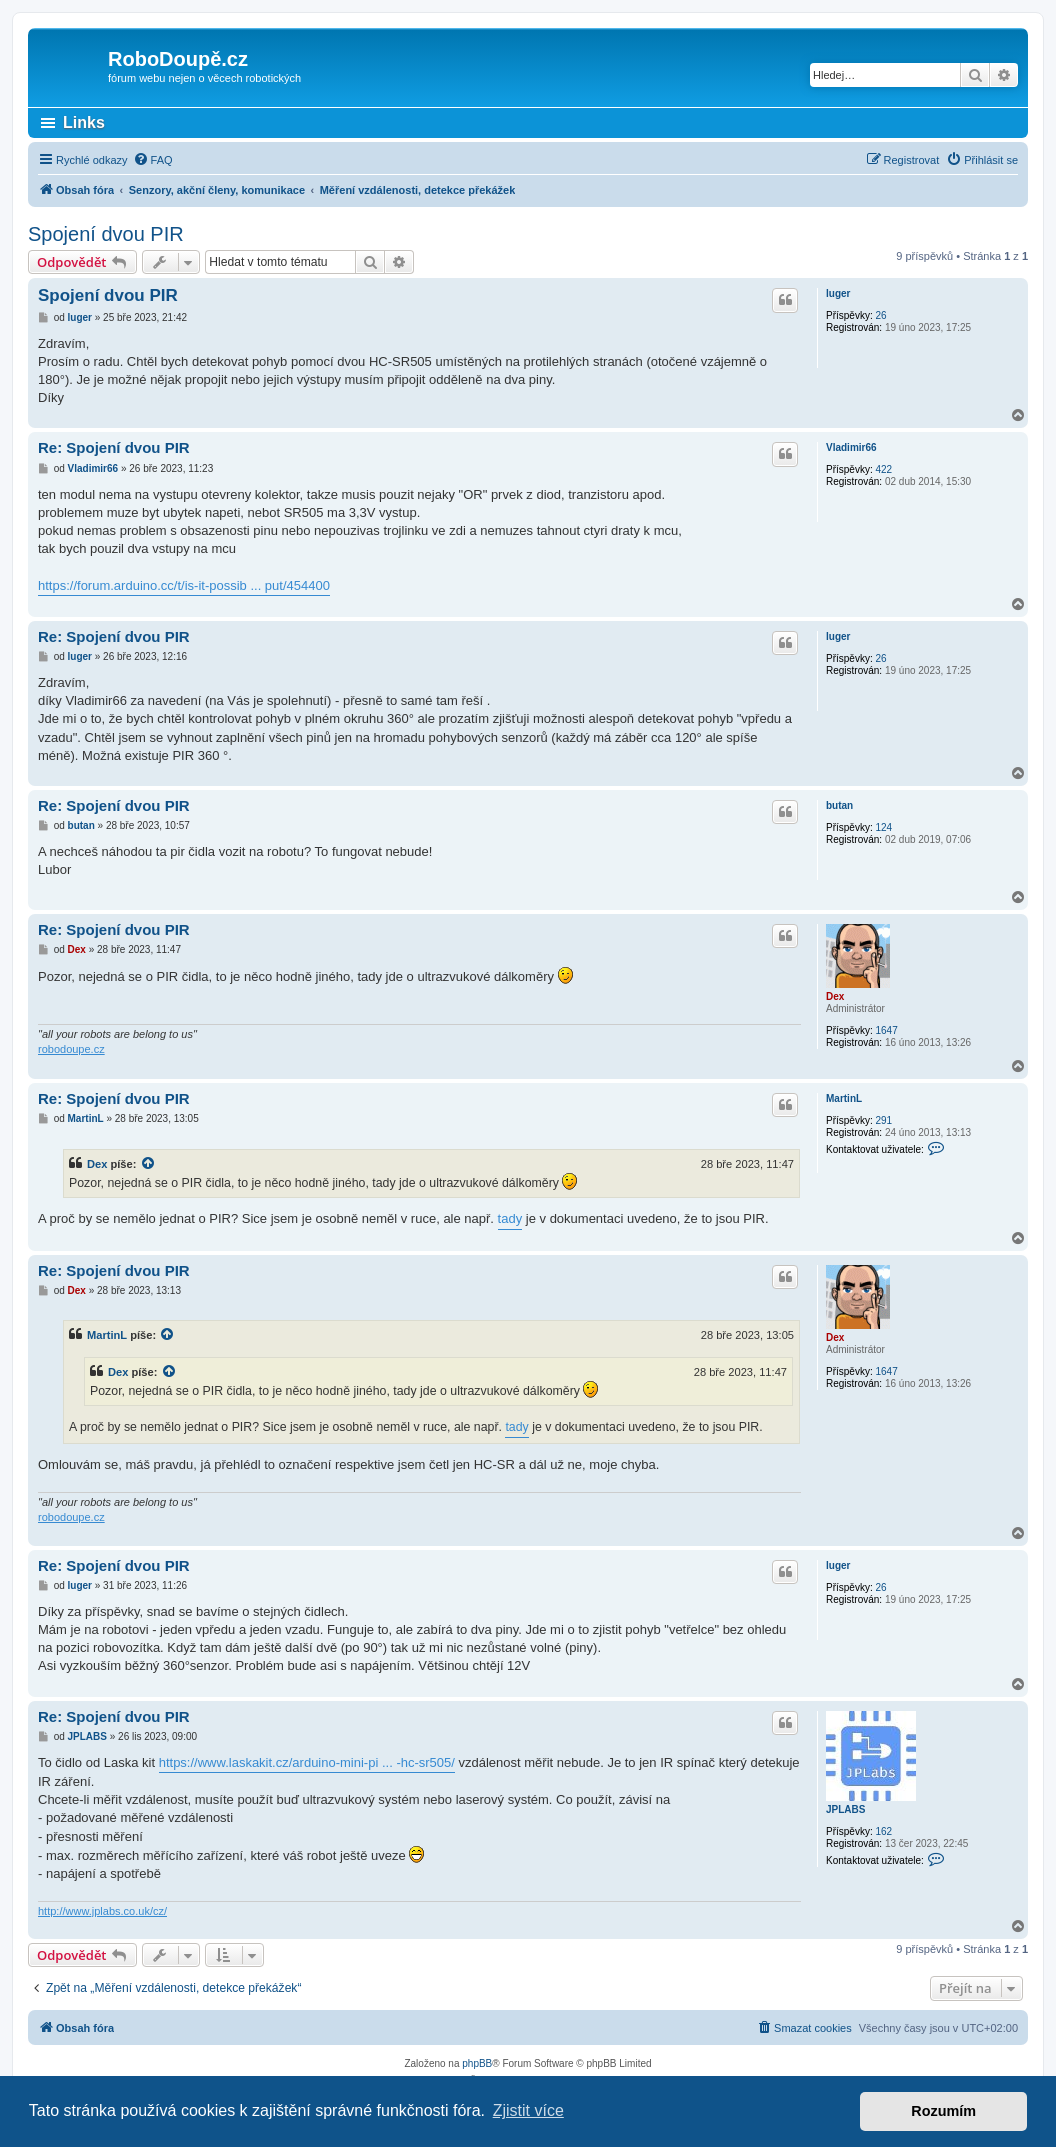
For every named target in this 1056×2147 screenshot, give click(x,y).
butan (839, 805)
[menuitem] (153, 160)
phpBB (477, 2063)
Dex (835, 996)
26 (880, 315)
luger (838, 293)
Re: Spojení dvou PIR (114, 447)
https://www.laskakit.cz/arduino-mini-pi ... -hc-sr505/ (307, 1762)
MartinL (844, 1098)
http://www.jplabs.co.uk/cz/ (102, 1911)
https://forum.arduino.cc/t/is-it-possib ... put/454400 (184, 585)
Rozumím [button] (943, 2111)
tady (510, 1218)
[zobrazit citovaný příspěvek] (149, 1164)
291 (883, 1120)
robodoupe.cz (71, 1049)
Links (84, 122)
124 (883, 827)
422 (883, 469)
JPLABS (845, 1809)
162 (883, 1831)
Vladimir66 (851, 447)
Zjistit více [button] (528, 2110)
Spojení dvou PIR (106, 234)
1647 (886, 1030)
